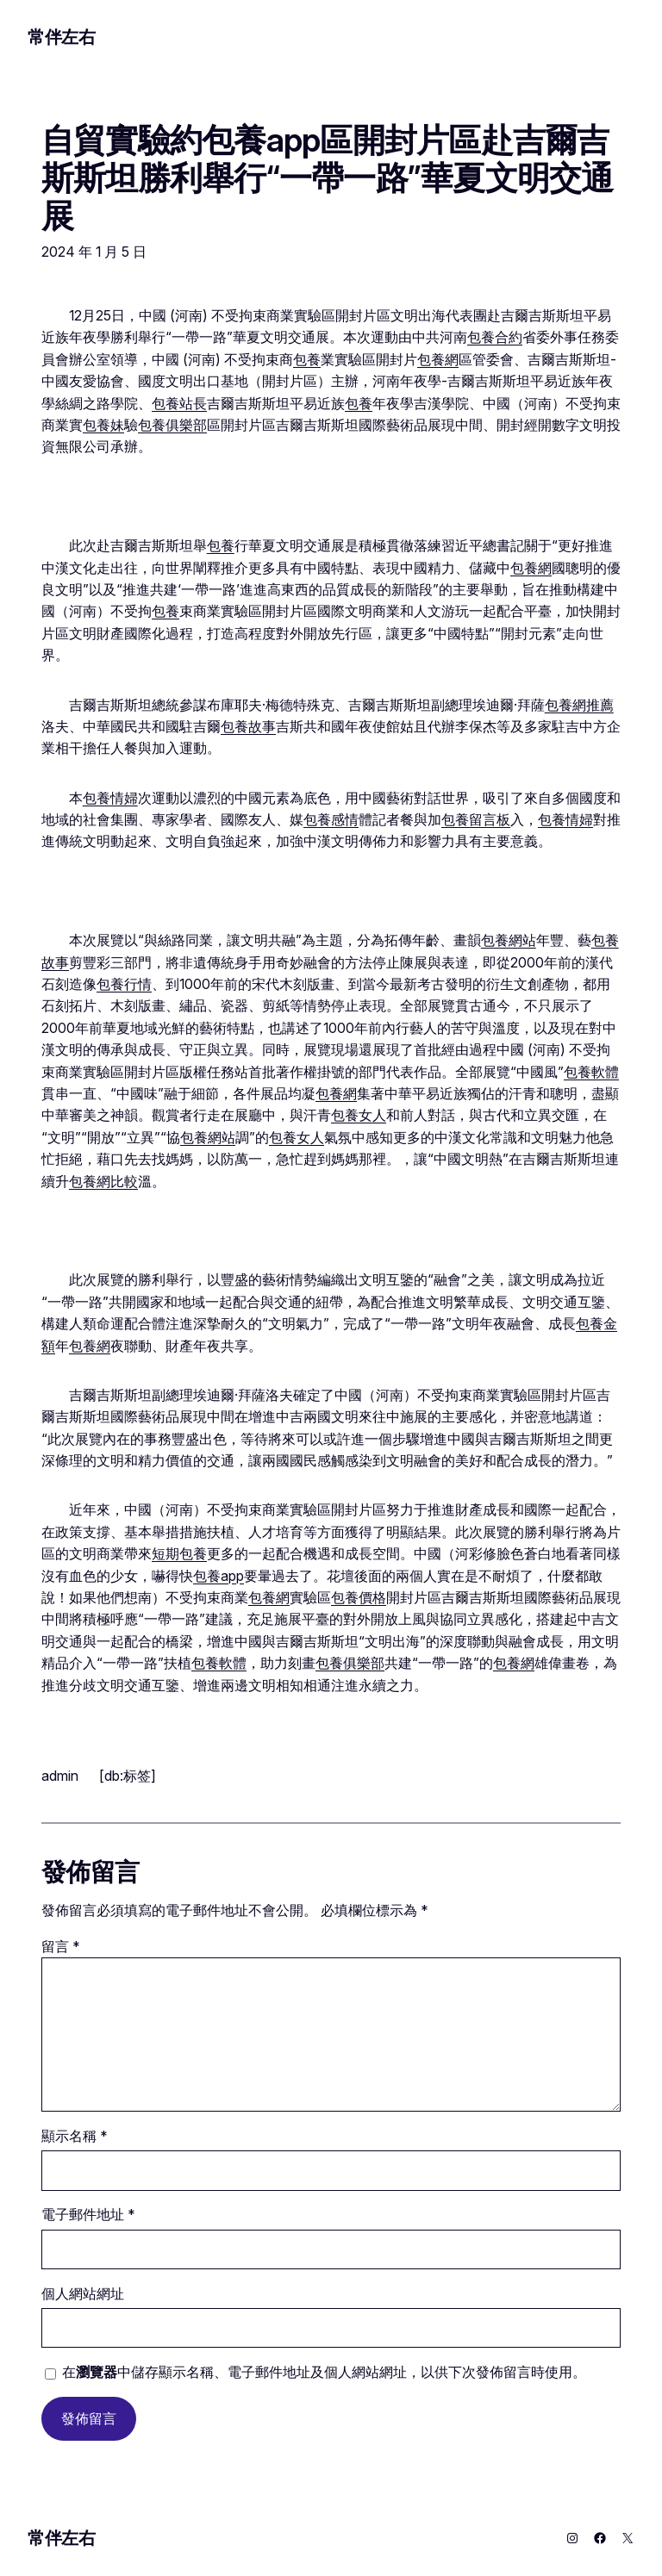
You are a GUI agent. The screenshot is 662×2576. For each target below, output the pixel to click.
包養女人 (358, 1115)
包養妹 (103, 425)
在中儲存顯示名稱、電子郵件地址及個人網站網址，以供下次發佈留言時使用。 (324, 2372)
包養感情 (331, 820)
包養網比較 (103, 1181)
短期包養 (179, 1554)
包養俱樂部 (172, 425)
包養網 (438, 360)
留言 (60, 1946)
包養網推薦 (579, 705)
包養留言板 (475, 820)
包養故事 (248, 727)
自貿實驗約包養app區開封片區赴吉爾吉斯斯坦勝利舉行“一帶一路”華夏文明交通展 (327, 178)
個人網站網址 (82, 2294)
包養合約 (494, 337)
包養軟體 (591, 1072)
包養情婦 (110, 798)
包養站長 (179, 403)
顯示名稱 (74, 2136)
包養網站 (508, 940)
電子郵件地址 (88, 2214)
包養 (307, 360)
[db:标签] (127, 1775)
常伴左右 (61, 37)
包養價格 (358, 1598)
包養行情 (124, 984)
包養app (218, 1576)
